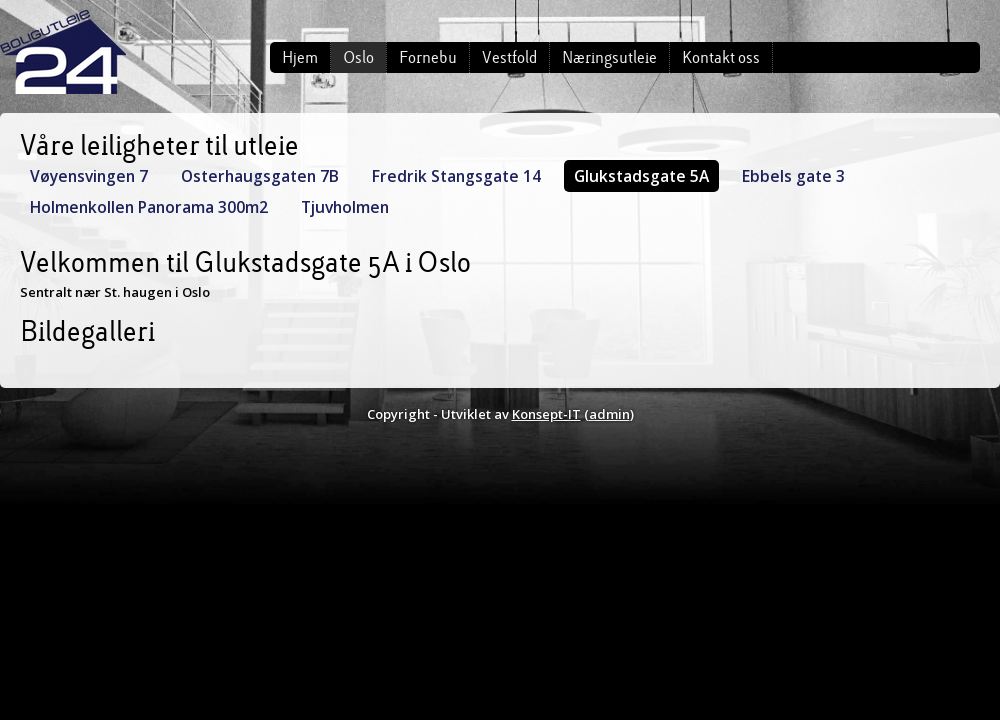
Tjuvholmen (345, 207)
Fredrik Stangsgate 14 (456, 176)
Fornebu (428, 57)
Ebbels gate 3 (793, 176)
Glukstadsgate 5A (641, 176)
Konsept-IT (546, 414)
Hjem (300, 57)
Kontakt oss (721, 57)
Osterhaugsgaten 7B (260, 176)
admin (609, 414)
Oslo (358, 57)
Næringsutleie (609, 57)
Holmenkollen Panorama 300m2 (149, 207)
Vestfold (509, 57)
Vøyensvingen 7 (89, 176)
